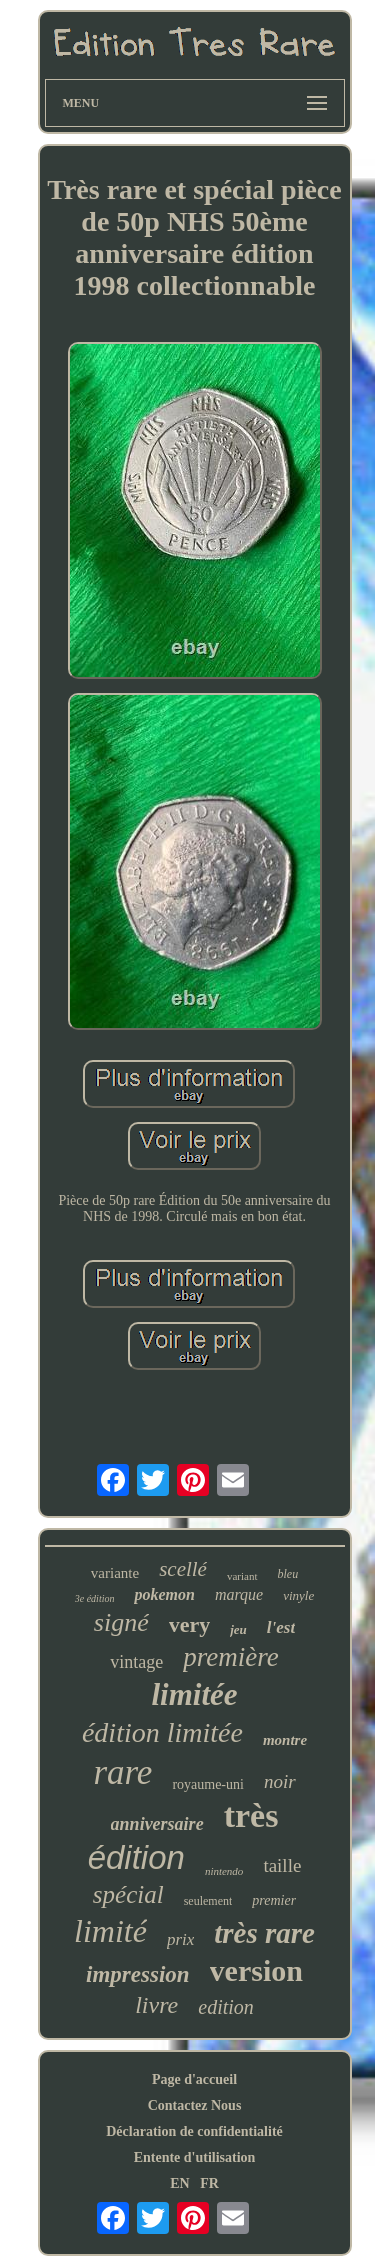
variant (242, 1576)
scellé (183, 1569)
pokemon (164, 1594)
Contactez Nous (195, 2105)
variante (115, 1573)
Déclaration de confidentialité (194, 2131)
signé (121, 1622)
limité (110, 1931)
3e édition (95, 1598)
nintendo (224, 1871)
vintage (136, 1662)
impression (138, 1974)
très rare (264, 1933)
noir (280, 1781)
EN (179, 2183)
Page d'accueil (194, 2079)
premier (274, 1900)
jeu (238, 1629)
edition (226, 2007)
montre (285, 1740)
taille (282, 1865)
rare (122, 1772)
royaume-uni (208, 1784)
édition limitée (162, 1732)
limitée (194, 1694)
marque (239, 1594)
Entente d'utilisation (195, 2157)
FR (209, 2183)
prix (180, 1939)
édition (136, 1857)
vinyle (298, 1595)
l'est (281, 1627)
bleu (288, 1574)
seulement (208, 1901)
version (256, 1970)
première (230, 1657)
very (190, 1624)
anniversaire (157, 1824)
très (251, 1815)
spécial (128, 1894)
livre (156, 2005)
